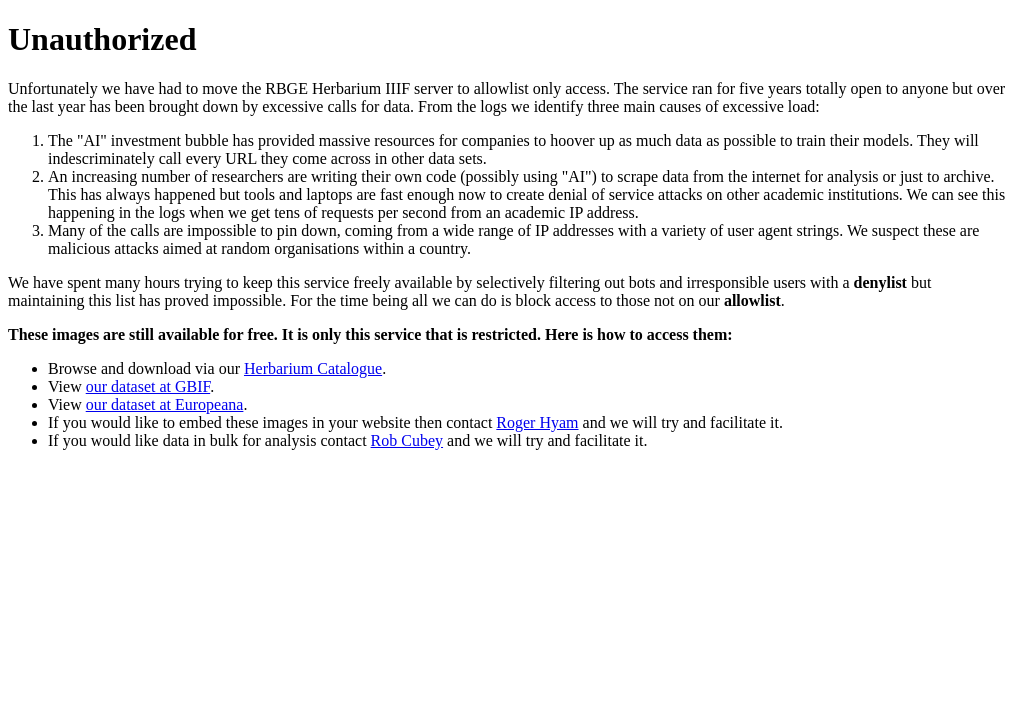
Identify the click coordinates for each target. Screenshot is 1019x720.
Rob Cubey (407, 440)
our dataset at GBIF (148, 386)
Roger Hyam (537, 422)
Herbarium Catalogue (313, 368)
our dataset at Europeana (165, 404)
